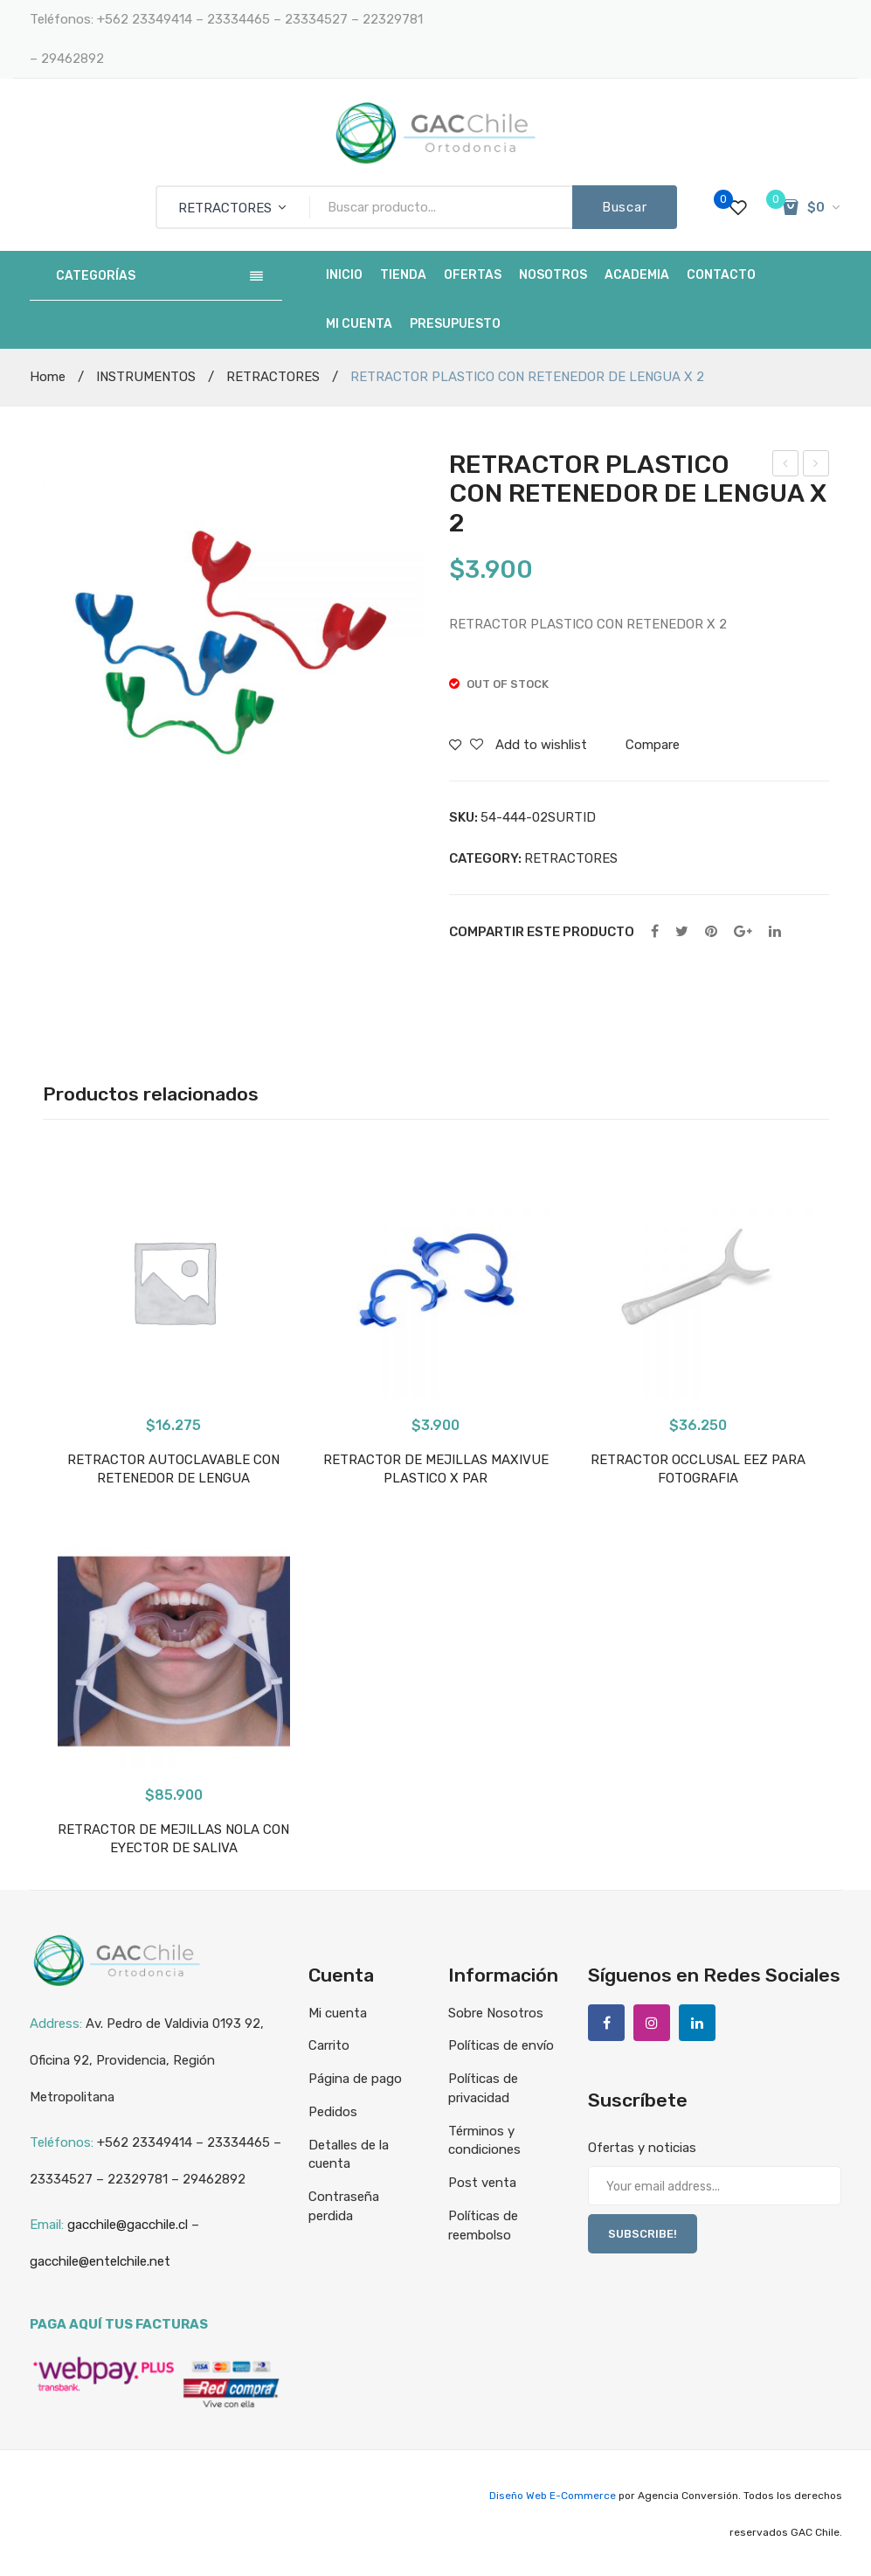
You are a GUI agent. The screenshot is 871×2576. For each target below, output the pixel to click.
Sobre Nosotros (495, 2013)
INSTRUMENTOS (146, 377)
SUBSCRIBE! (642, 2233)
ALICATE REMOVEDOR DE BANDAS (816, 465)
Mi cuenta (337, 2013)
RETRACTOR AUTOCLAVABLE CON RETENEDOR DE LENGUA (173, 1469)
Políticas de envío (501, 2045)
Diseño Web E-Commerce (552, 2495)
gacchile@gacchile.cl (127, 2224)
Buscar (624, 207)
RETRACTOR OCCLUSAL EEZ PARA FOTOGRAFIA (698, 1469)
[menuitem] (344, 275)
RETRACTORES (273, 377)
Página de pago (355, 2078)
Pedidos (332, 2112)
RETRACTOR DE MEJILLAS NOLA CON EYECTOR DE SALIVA (785, 465)
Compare (653, 745)
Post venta (482, 2183)
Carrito (328, 2045)
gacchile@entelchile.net (100, 2261)
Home (48, 377)
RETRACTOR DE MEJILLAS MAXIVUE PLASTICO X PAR (436, 1469)
